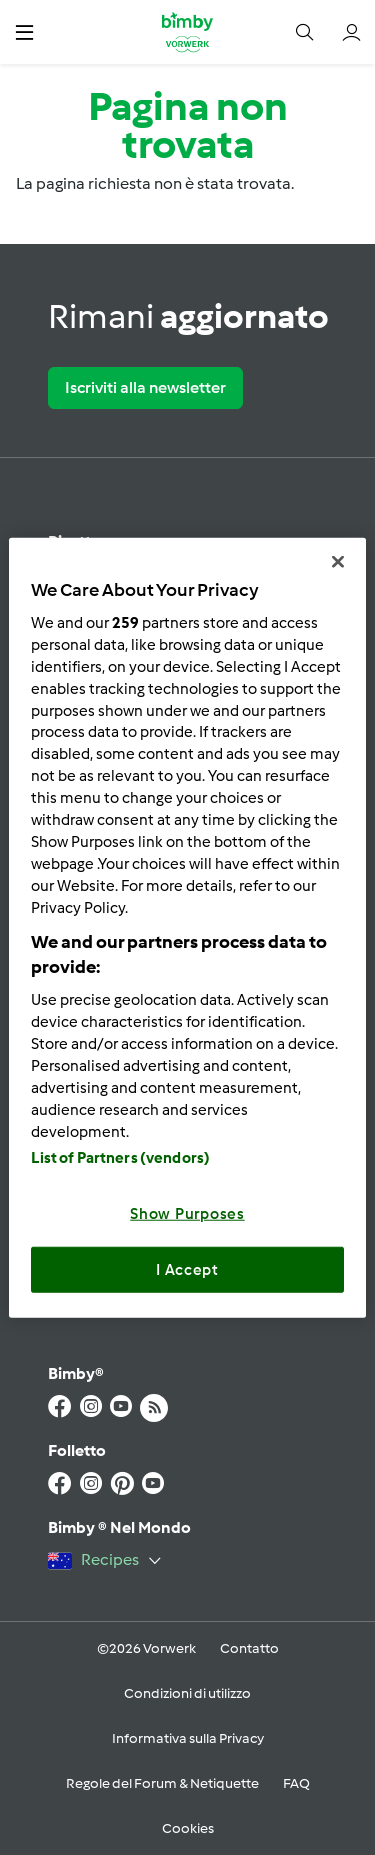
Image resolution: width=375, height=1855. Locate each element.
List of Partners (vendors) (120, 1158)
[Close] (338, 561)
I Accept (187, 1269)
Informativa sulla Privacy (188, 1738)
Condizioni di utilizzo (187, 1693)
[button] (24, 31)
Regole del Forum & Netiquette (162, 1783)
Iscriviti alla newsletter (145, 387)
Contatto (249, 1648)
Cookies (188, 1828)
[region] (187, 927)
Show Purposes (187, 1214)
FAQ (296, 1783)
